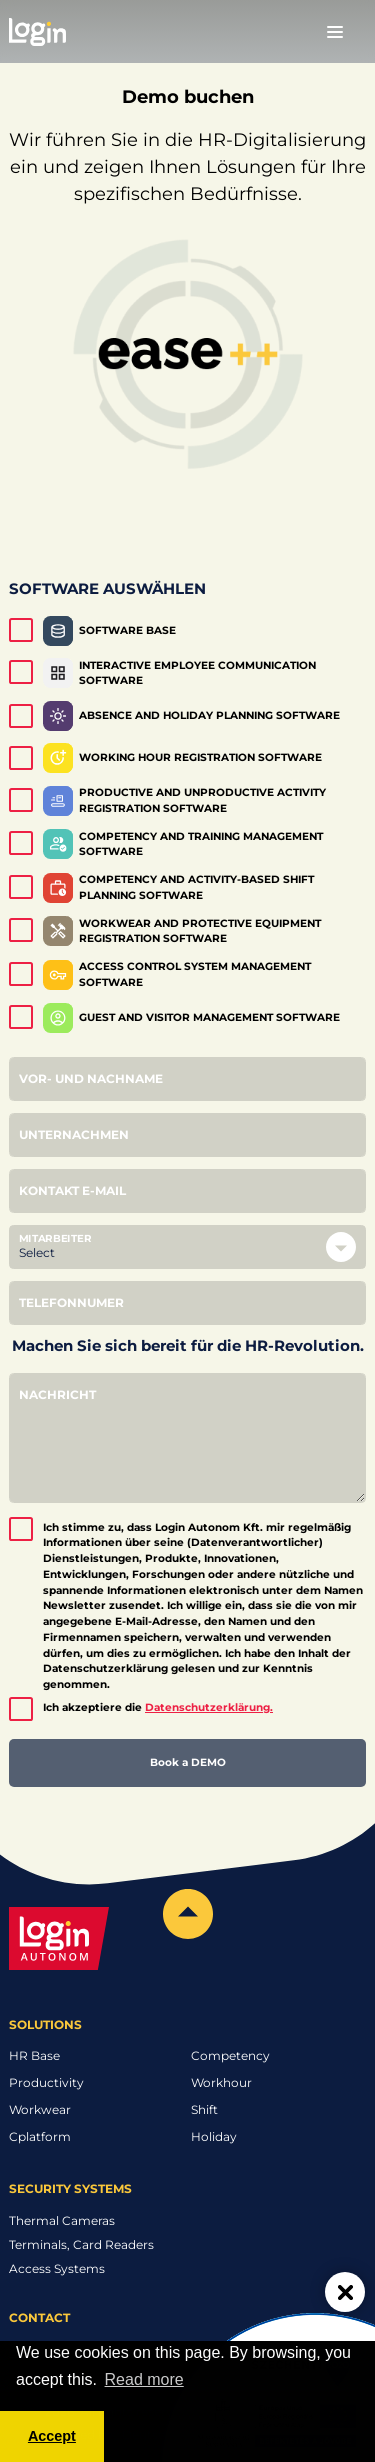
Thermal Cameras (62, 2220)
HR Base (34, 2055)
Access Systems (57, 2268)
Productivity (46, 2082)
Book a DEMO (188, 1762)
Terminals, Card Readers (81, 2244)
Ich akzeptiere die (158, 1707)
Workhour (221, 2082)
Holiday (214, 2136)
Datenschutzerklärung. (209, 1707)
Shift (204, 2109)
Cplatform (40, 2136)
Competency (230, 2055)
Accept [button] (52, 2436)
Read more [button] (144, 2379)
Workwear (40, 2109)
